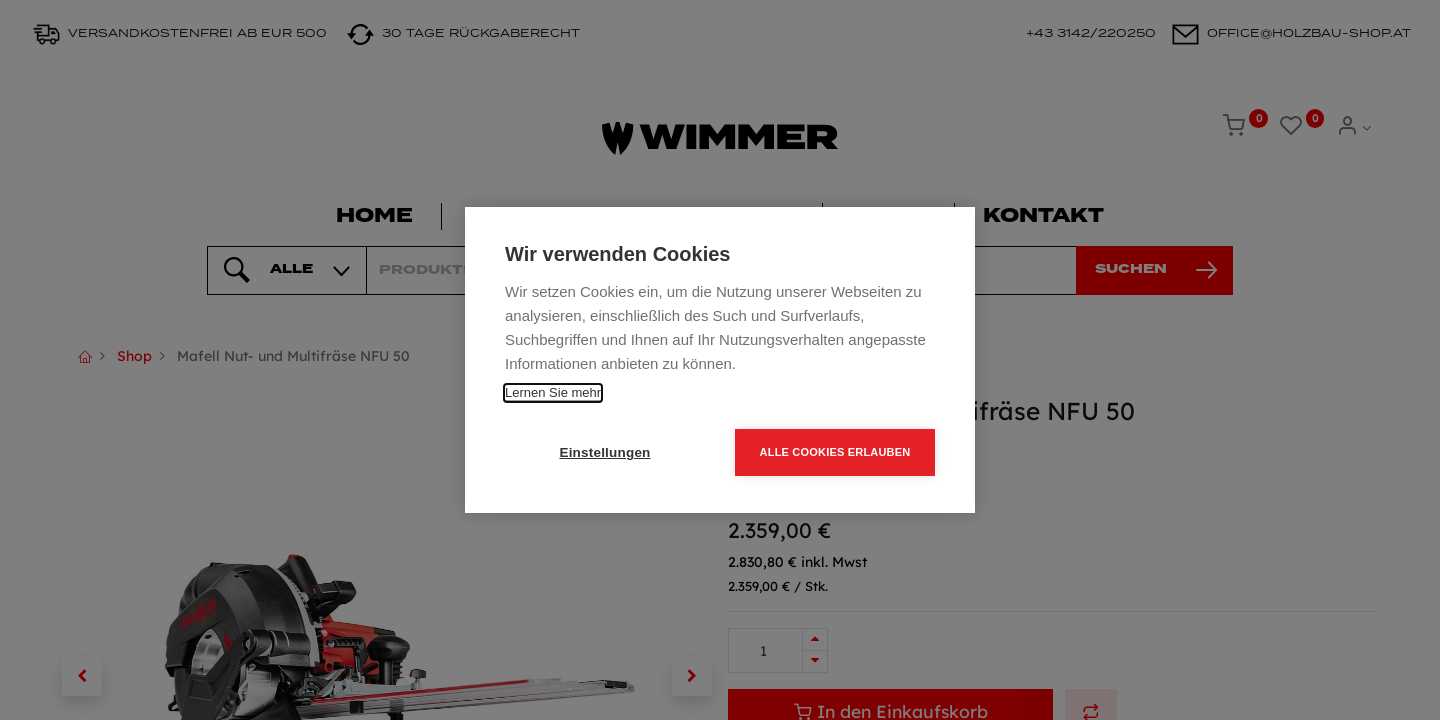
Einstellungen (604, 452)
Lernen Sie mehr (553, 392)
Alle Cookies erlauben (835, 452)
